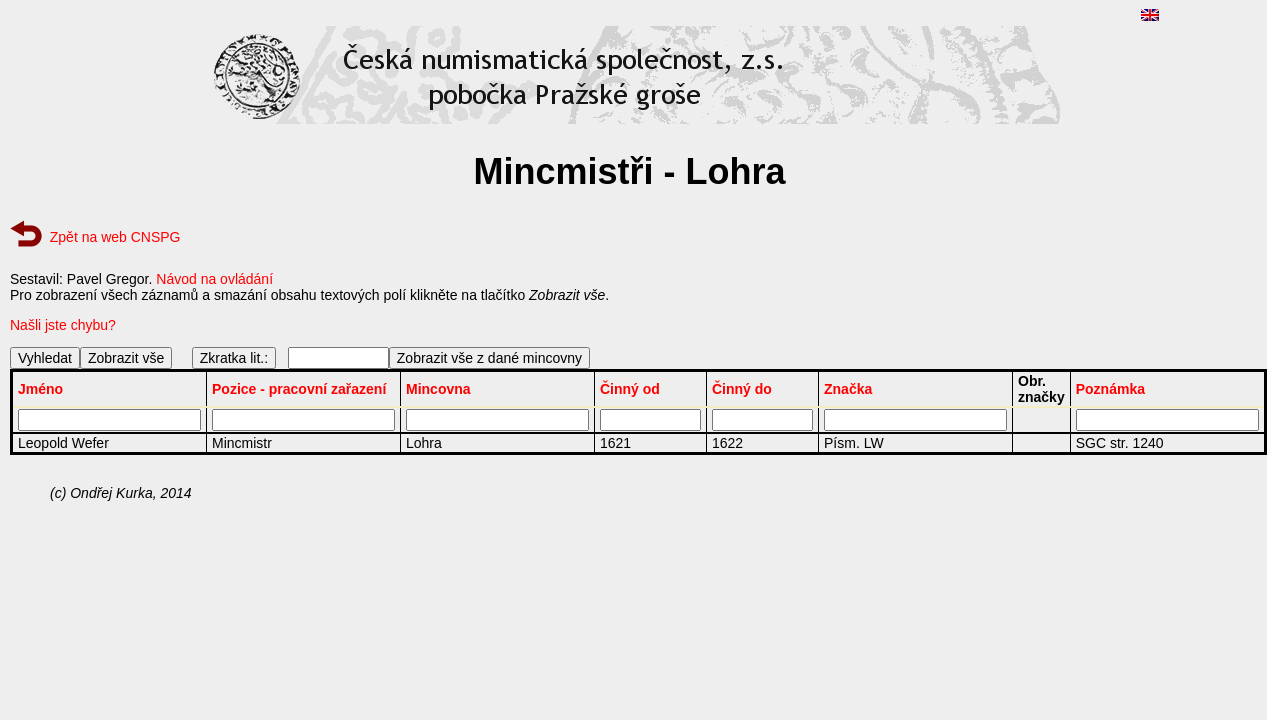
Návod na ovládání (214, 279)
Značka (848, 389)
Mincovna (438, 389)
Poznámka (1110, 389)
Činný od (630, 389)
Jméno (40, 389)
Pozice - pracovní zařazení (299, 389)
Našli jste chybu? (63, 325)
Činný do (742, 389)
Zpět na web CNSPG (115, 237)
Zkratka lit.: (234, 358)
